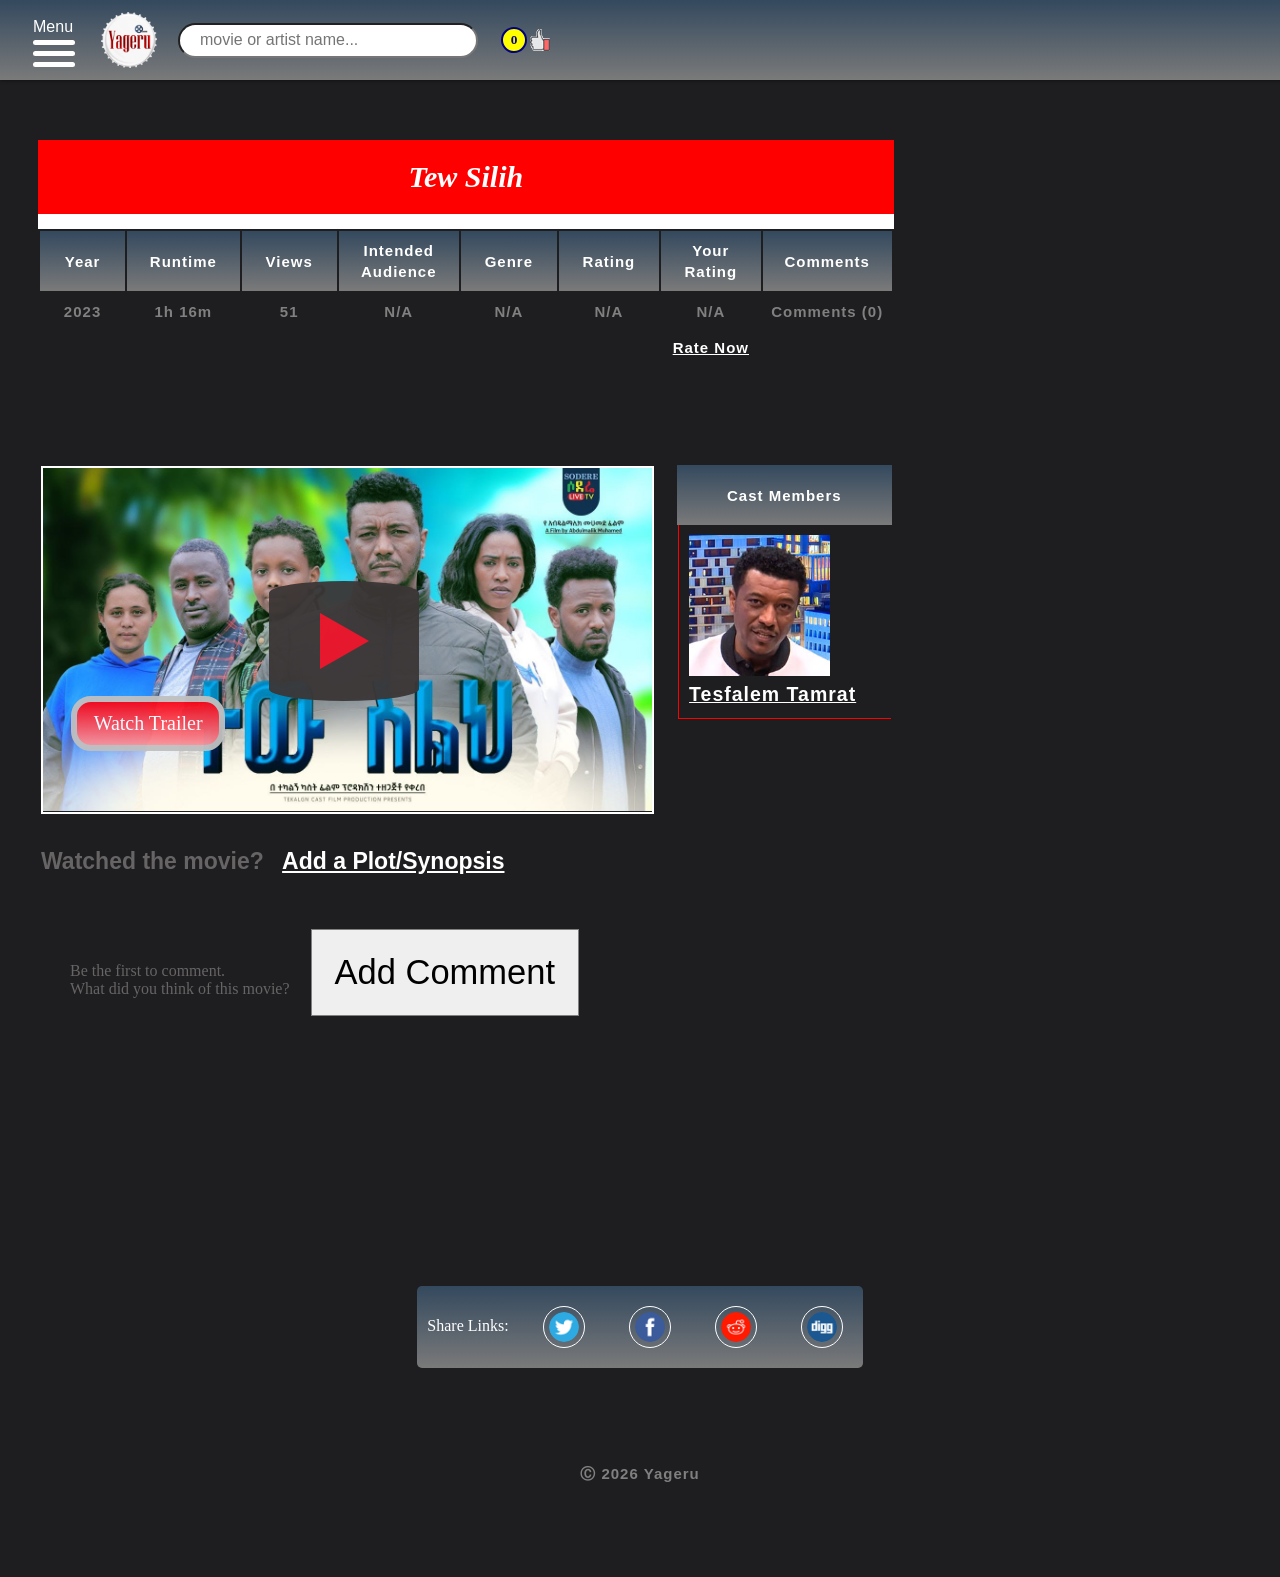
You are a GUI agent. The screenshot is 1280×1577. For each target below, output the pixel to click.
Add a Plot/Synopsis (393, 861)
